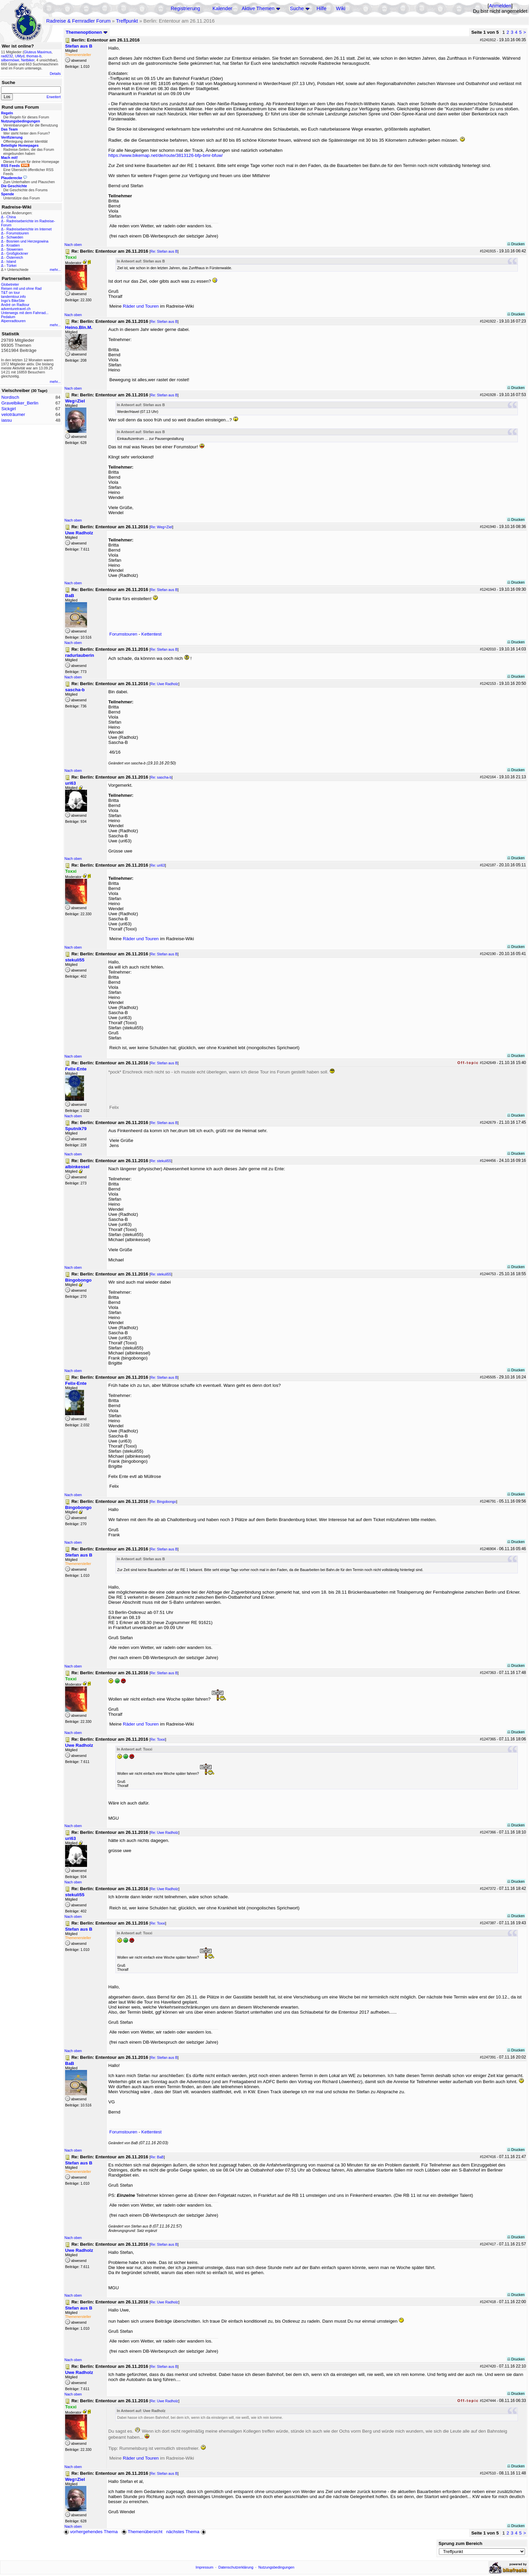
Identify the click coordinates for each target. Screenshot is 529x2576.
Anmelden (500, 5)
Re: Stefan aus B (164, 251)
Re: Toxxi (157, 1739)
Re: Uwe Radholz (164, 684)
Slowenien (14, 249)
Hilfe (321, 8)
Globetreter (10, 284)
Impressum (205, 2567)
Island (11, 261)
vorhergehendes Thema (91, 2531)
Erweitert (54, 97)
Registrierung (185, 8)
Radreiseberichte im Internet (29, 229)
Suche (297, 8)
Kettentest (151, 634)
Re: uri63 (157, 865)
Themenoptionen (87, 32)
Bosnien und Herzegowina (27, 241)
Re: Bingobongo (163, 1502)
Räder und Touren (141, 306)
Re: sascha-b (161, 777)
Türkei (11, 265)
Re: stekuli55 (160, 1161)
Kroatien (13, 245)
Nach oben (73, 245)
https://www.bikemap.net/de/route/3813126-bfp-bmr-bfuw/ (165, 155)
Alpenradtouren (13, 321)
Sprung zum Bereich (460, 2543)
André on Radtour (15, 305)
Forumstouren (17, 233)
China (11, 217)
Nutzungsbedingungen (276, 2567)
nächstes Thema (186, 2531)
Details (55, 74)
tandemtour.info (13, 297)
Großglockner (17, 253)
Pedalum (8, 317)
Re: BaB (157, 2157)
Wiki (340, 8)
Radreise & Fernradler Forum (78, 21)
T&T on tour (10, 292)
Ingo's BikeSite (13, 301)
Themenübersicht (141, 2531)
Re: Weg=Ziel (161, 527)
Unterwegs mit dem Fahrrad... (25, 313)
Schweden (14, 237)
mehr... (55, 270)
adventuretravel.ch (16, 309)
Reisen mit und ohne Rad (21, 288)
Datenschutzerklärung (235, 2567)
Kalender (222, 8)
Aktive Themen (258, 8)
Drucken (516, 244)
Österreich (14, 257)
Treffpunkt (127, 21)
